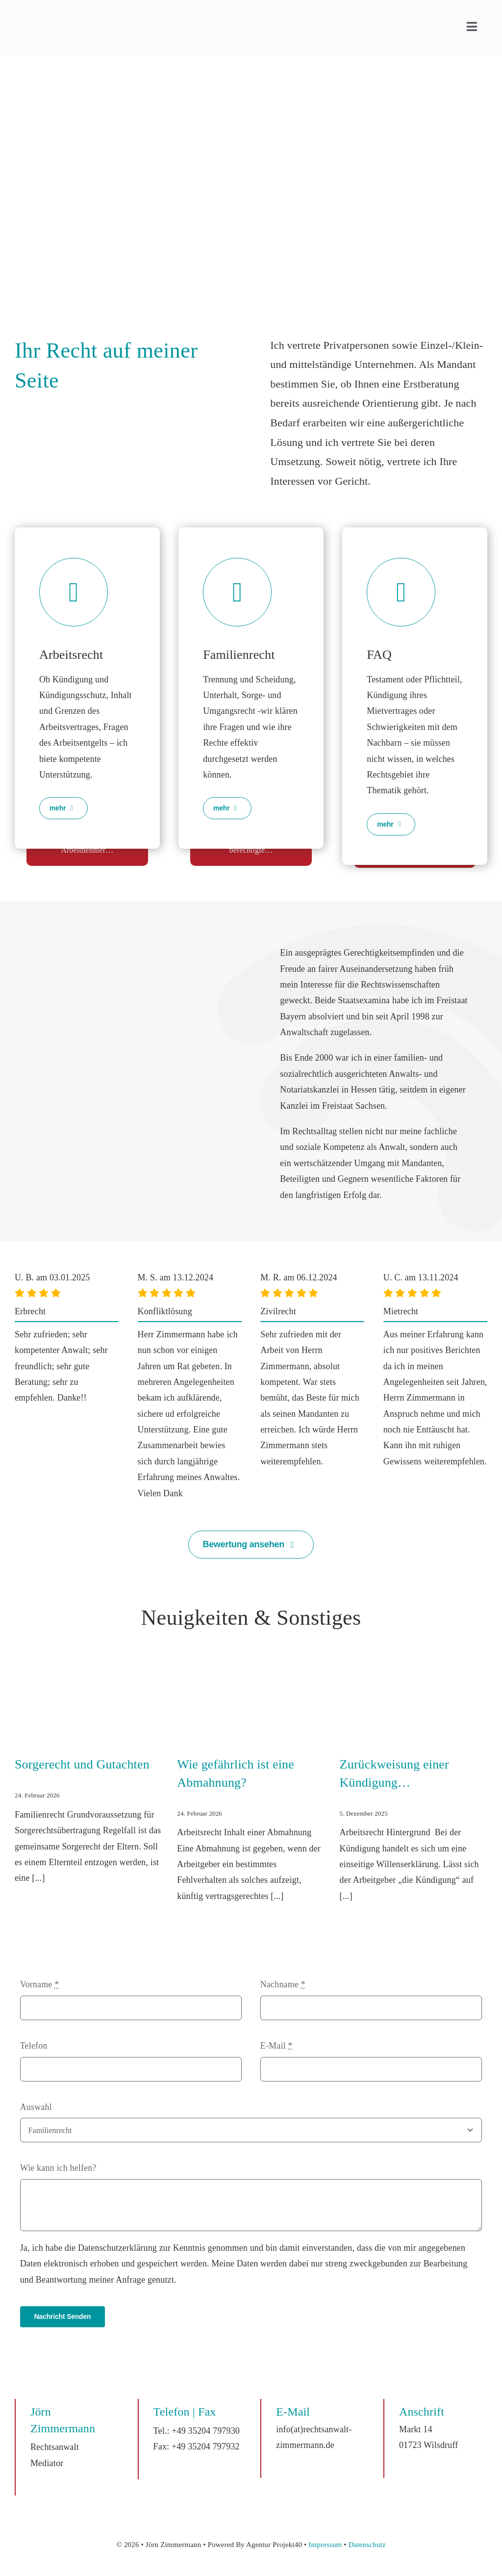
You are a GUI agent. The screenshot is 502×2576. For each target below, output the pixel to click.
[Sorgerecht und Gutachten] (88, 1689)
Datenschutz (367, 2545)
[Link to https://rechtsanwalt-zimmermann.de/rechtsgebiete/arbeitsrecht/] (73, 592)
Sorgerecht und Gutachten (82, 1764)
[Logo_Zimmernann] (65, 19)
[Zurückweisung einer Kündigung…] (413, 1689)
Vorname (39, 1984)
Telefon (34, 2046)
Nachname (282, 1984)
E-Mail (276, 2046)
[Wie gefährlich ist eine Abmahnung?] (251, 1689)
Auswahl (36, 2107)
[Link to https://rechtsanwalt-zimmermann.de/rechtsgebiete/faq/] (401, 592)
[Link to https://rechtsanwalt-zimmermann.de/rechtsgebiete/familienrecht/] (237, 592)
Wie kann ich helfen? (58, 2168)
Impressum (325, 2545)
